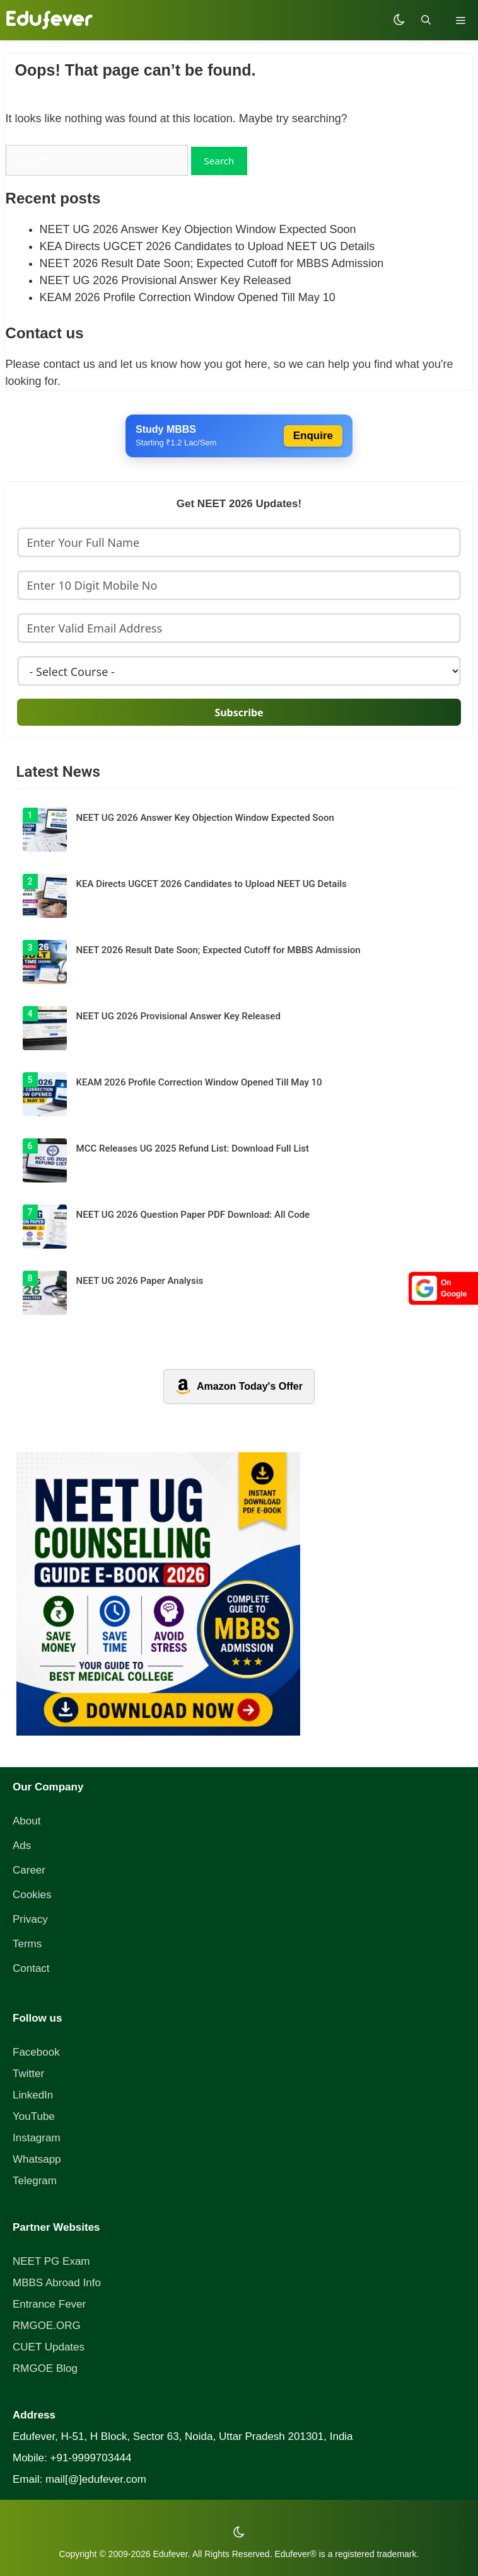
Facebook (36, 2052)
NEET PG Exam (51, 2261)
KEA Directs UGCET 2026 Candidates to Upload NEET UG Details (207, 246)
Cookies (32, 1895)
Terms (27, 1944)
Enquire (313, 436)
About (26, 1821)
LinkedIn (33, 2095)
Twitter (28, 2074)
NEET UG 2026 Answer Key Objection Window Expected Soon (198, 229)
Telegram (35, 2181)
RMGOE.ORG (47, 2326)
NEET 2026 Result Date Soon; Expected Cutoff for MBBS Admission (212, 263)
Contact (31, 1968)
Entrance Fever (49, 2304)
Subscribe (238, 712)
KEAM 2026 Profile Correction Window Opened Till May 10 (187, 297)
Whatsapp (37, 2159)
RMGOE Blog (45, 2368)
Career (29, 1870)
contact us (69, 364)
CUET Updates (49, 2347)
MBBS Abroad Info (57, 2283)
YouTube (34, 2116)
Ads (22, 1846)
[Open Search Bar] (426, 20)
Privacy (30, 1919)
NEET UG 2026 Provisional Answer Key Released (165, 280)
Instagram (37, 2138)
